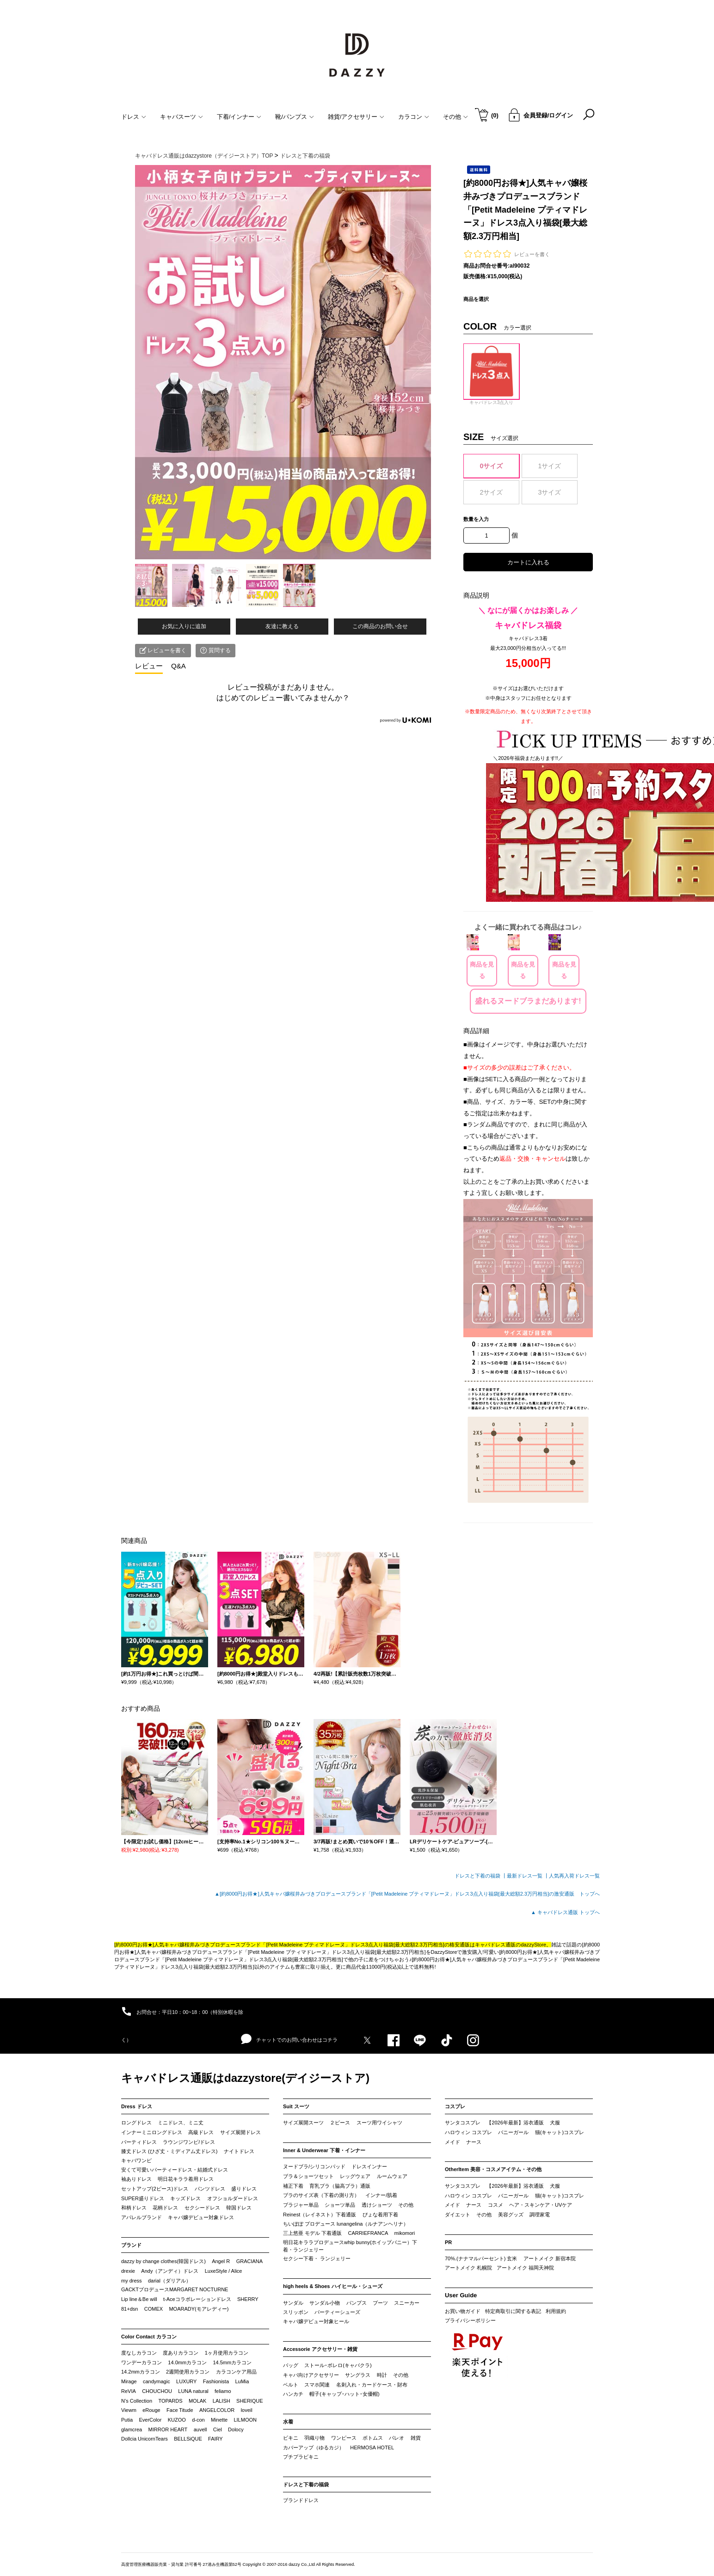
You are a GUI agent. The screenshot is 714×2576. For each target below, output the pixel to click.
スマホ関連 (317, 2384)
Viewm (128, 2410)
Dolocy (236, 2429)
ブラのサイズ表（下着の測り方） (321, 2195)
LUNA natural (193, 2391)
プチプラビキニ (301, 2457)
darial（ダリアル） (169, 2280)
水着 (288, 2421)
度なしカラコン (139, 2353)
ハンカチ (293, 2394)
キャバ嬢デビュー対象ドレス (201, 2217)
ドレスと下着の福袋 (306, 2484)
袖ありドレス (136, 2179)
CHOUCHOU (157, 2391)
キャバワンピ (136, 2160)
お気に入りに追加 (184, 626)
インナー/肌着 (381, 2195)
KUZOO (177, 2420)
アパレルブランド (141, 2217)
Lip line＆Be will (139, 2299)
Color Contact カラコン (149, 2336)
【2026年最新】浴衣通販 (514, 2122)
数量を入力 (476, 519)
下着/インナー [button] (239, 116)
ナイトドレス (239, 2151)
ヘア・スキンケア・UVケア (540, 2205)
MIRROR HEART (168, 2429)
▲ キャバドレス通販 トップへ (565, 1912)
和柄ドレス (134, 2207)
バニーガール (513, 2132)
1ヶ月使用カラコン (226, 2353)
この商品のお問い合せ (380, 626)
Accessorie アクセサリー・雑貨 (320, 2349)
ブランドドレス (301, 2500)
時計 (382, 2375)
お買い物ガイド (462, 2311)
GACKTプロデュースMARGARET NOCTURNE (174, 2289)
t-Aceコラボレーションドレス (197, 2299)
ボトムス (373, 2438)
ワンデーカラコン (141, 2362)
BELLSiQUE (188, 2438)
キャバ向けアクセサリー (311, 2375)
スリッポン (295, 2312)
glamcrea (131, 2429)
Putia (127, 2420)
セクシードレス (202, 2207)
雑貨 (416, 2438)
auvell (200, 2429)
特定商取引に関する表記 (513, 2311)
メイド (452, 2142)
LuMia (242, 2381)
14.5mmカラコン (232, 2362)
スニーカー (406, 2303)
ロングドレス (136, 2122)
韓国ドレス (239, 2207)
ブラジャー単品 (301, 2205)
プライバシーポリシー (470, 2320)
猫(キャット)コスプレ (559, 2132)
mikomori (404, 2233)
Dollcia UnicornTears (144, 2438)
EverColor (150, 2420)
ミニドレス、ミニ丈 (180, 2122)
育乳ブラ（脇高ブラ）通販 (339, 2186)
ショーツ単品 (340, 2205)
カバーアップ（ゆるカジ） (313, 2447)
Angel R (221, 2261)
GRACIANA (249, 2261)
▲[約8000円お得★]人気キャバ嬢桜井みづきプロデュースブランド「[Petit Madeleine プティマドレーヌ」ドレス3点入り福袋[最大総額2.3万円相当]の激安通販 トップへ (407, 1894)
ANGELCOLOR (216, 2410)
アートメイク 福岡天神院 (525, 2267)
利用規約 (556, 2311)
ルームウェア (392, 2176)
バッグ (290, 2365)
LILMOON (245, 2420)
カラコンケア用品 (236, 2371)
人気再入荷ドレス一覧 (574, 1875)
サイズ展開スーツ (303, 2122)
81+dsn (129, 2309)
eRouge (151, 2410)
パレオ (396, 2438)
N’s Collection (136, 2401)
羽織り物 (314, 2438)
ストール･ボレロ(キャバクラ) (337, 2365)
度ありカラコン (180, 2353)
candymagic (156, 2381)
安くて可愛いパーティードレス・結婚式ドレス (174, 2169)
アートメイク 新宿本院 (549, 2258)
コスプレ (455, 2106)
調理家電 (539, 2214)
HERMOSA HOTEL (372, 2447)
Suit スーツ (296, 2106)
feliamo (223, 2391)
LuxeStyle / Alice (223, 2271)
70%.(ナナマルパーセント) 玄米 (481, 2258)
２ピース (340, 2122)
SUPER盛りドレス (142, 2198)
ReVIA (128, 2391)
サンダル (293, 2303)
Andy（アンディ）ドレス (169, 2271)
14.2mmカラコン (140, 2371)
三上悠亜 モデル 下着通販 (312, 2233)
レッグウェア (355, 2176)
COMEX (153, 2309)
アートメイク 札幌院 (468, 2267)
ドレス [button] (133, 116)
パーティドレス (139, 2142)
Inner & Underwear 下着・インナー (324, 2150)
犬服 (555, 2122)
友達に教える (282, 626)
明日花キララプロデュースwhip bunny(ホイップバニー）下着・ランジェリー (350, 2245)
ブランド (131, 2245)
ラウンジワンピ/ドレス (189, 2142)
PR (448, 2242)
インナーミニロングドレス (151, 2132)
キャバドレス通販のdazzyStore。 (513, 1944)
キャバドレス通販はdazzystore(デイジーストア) (245, 2078)
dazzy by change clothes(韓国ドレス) (163, 2261)
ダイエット (457, 2214)
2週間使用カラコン (187, 2371)
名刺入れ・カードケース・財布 (371, 2384)
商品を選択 (476, 299)
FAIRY (215, 2438)
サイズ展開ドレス (240, 2132)
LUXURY (186, 2381)
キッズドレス (185, 2198)
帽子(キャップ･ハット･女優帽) (344, 2394)
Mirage (129, 2381)
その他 (405, 2205)
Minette (219, 2420)
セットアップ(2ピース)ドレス (154, 2188)
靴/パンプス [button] (294, 116)
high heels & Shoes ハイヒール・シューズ (332, 2286)
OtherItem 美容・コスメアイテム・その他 (493, 2169)
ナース (473, 2142)
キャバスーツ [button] (181, 116)
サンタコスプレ (462, 2122)
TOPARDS (170, 2401)
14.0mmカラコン (187, 2362)
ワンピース (344, 2438)
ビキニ (290, 2438)
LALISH (221, 2401)
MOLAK (198, 2401)
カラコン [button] (413, 116)
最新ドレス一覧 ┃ (528, 1875)
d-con (198, 2420)
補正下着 (293, 2186)
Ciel (217, 2429)
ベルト (290, 2384)
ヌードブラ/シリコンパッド (314, 2166)
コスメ (495, 2205)
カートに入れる (528, 562)
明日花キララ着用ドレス (186, 2179)
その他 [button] (455, 116)
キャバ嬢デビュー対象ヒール (316, 2321)
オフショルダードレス (232, 2198)
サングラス (357, 2375)
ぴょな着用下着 (380, 2214)
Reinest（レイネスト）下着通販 (319, 2214)
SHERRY (248, 2299)
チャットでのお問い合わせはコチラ (289, 2039)
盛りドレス (244, 2188)
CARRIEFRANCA (368, 2233)
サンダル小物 (324, 2303)
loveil (246, 2410)
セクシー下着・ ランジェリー (317, 2258)
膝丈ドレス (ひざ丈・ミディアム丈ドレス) (169, 2151)
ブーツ (380, 2303)
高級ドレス (201, 2132)
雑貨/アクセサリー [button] (356, 116)
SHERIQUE (249, 2401)
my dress (131, 2280)
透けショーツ (377, 2205)
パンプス (356, 2303)
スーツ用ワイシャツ (379, 2122)
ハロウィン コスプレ (468, 2132)
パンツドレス (210, 2188)
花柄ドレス (165, 2207)
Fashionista (216, 2381)
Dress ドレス (136, 2106)
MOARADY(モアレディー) (198, 2309)
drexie (128, 2271)
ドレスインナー (369, 2166)
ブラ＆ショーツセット (308, 2176)
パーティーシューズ (337, 2312)
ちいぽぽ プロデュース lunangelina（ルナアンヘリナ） (345, 2224)
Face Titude (179, 2410)
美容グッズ (510, 2214)
